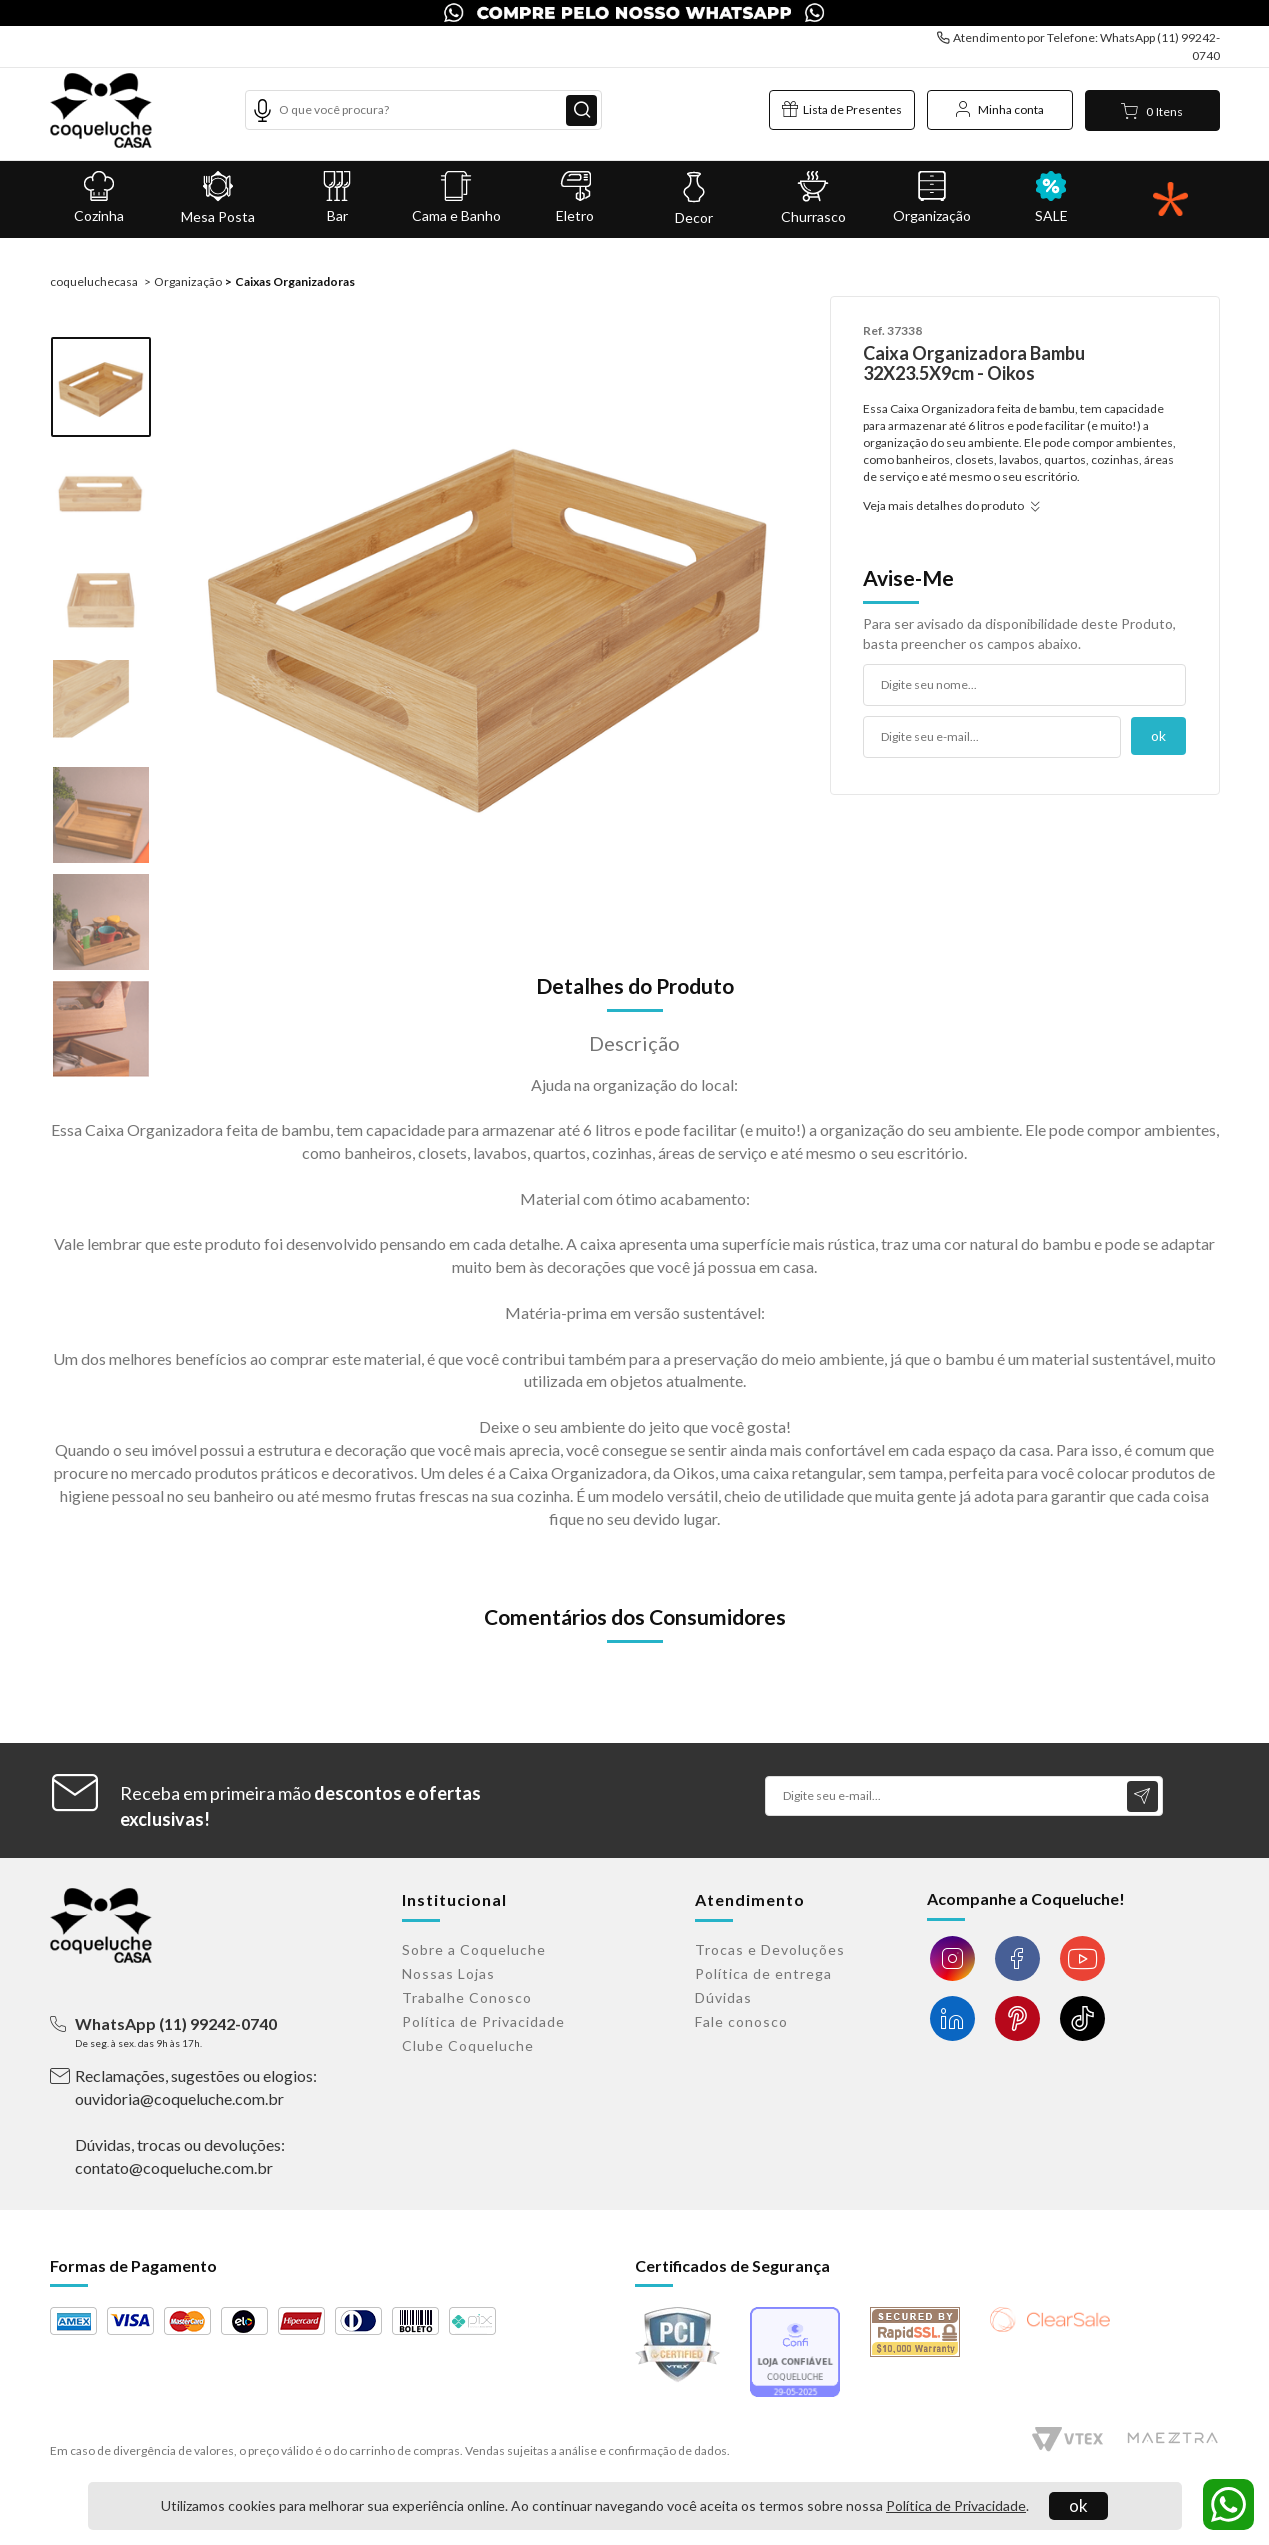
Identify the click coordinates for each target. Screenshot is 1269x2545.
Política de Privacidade (956, 2505)
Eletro (575, 197)
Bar (337, 197)
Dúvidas (723, 1997)
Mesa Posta (218, 198)
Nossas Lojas (448, 1973)
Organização (932, 197)
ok (1078, 2505)
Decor (694, 198)
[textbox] (424, 110)
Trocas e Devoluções (770, 1949)
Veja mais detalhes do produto (948, 505)
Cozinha (99, 197)
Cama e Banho (456, 197)
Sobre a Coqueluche (474, 1949)
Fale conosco (741, 2021)
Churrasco (813, 198)
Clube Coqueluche (468, 2045)
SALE (1051, 197)
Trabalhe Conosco (467, 1997)
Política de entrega (763, 1973)
